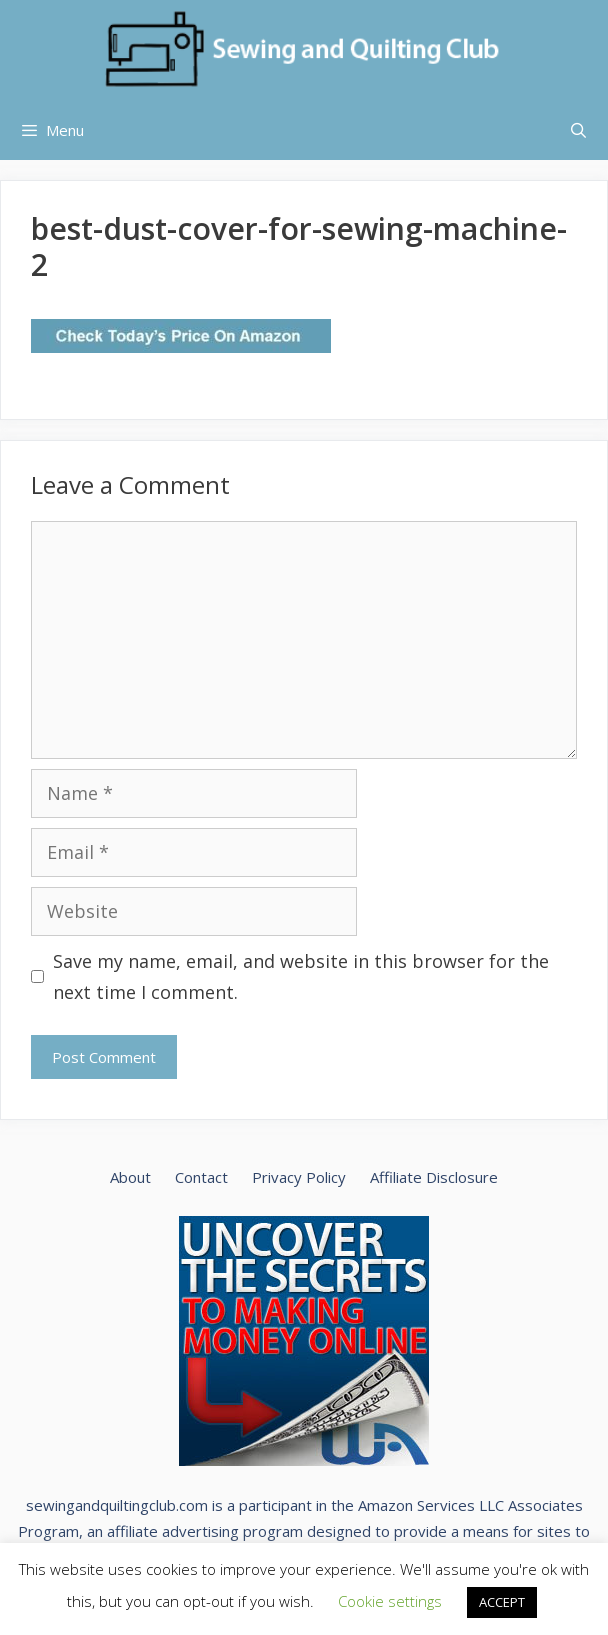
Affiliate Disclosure (434, 1177)
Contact (201, 1177)
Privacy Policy (299, 1177)
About (130, 1177)
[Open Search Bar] (578, 130)
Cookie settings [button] (390, 1601)
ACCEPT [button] (502, 1602)
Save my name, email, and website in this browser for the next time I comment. (301, 976)
